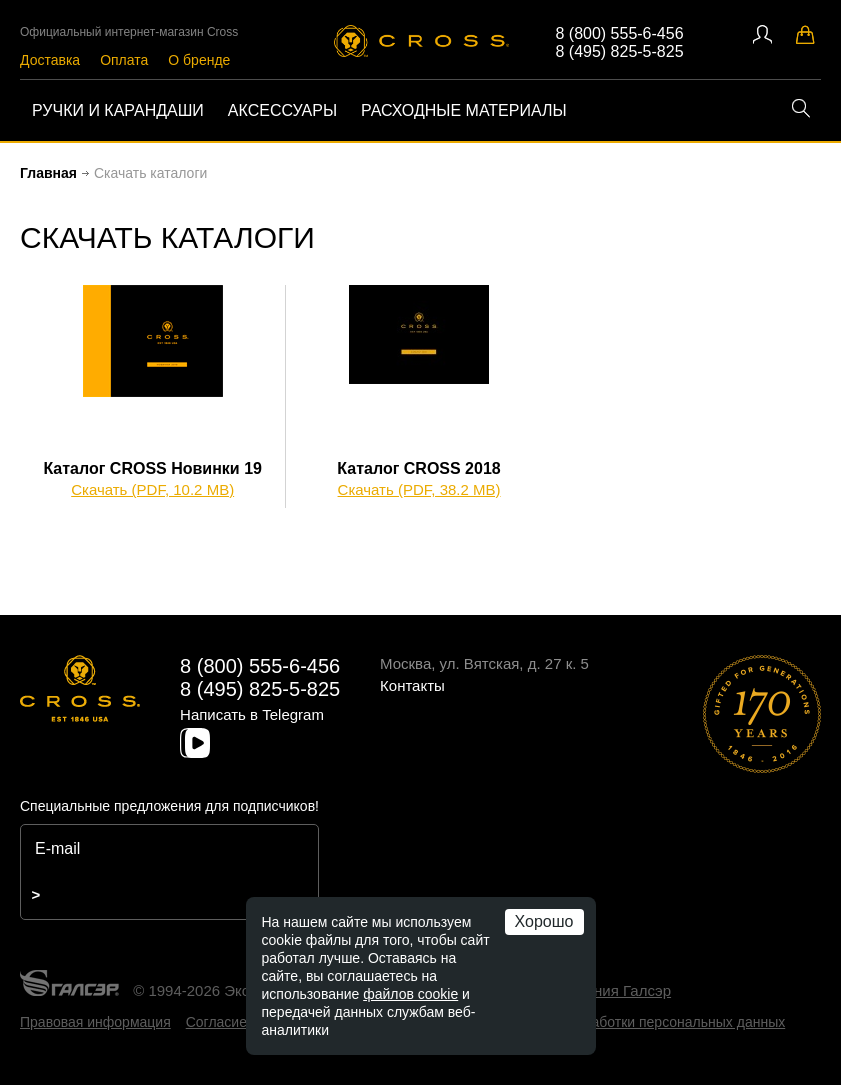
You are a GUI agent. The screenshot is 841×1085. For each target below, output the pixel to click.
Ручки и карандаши (118, 110)
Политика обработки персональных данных (643, 1022)
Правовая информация (95, 1022)
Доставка (50, 60)
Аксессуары (282, 110)
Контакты (412, 685)
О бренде (199, 60)
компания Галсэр (611, 990)
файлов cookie (410, 994)
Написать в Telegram (252, 714)
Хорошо (544, 921)
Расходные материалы (464, 110)
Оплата (124, 60)
